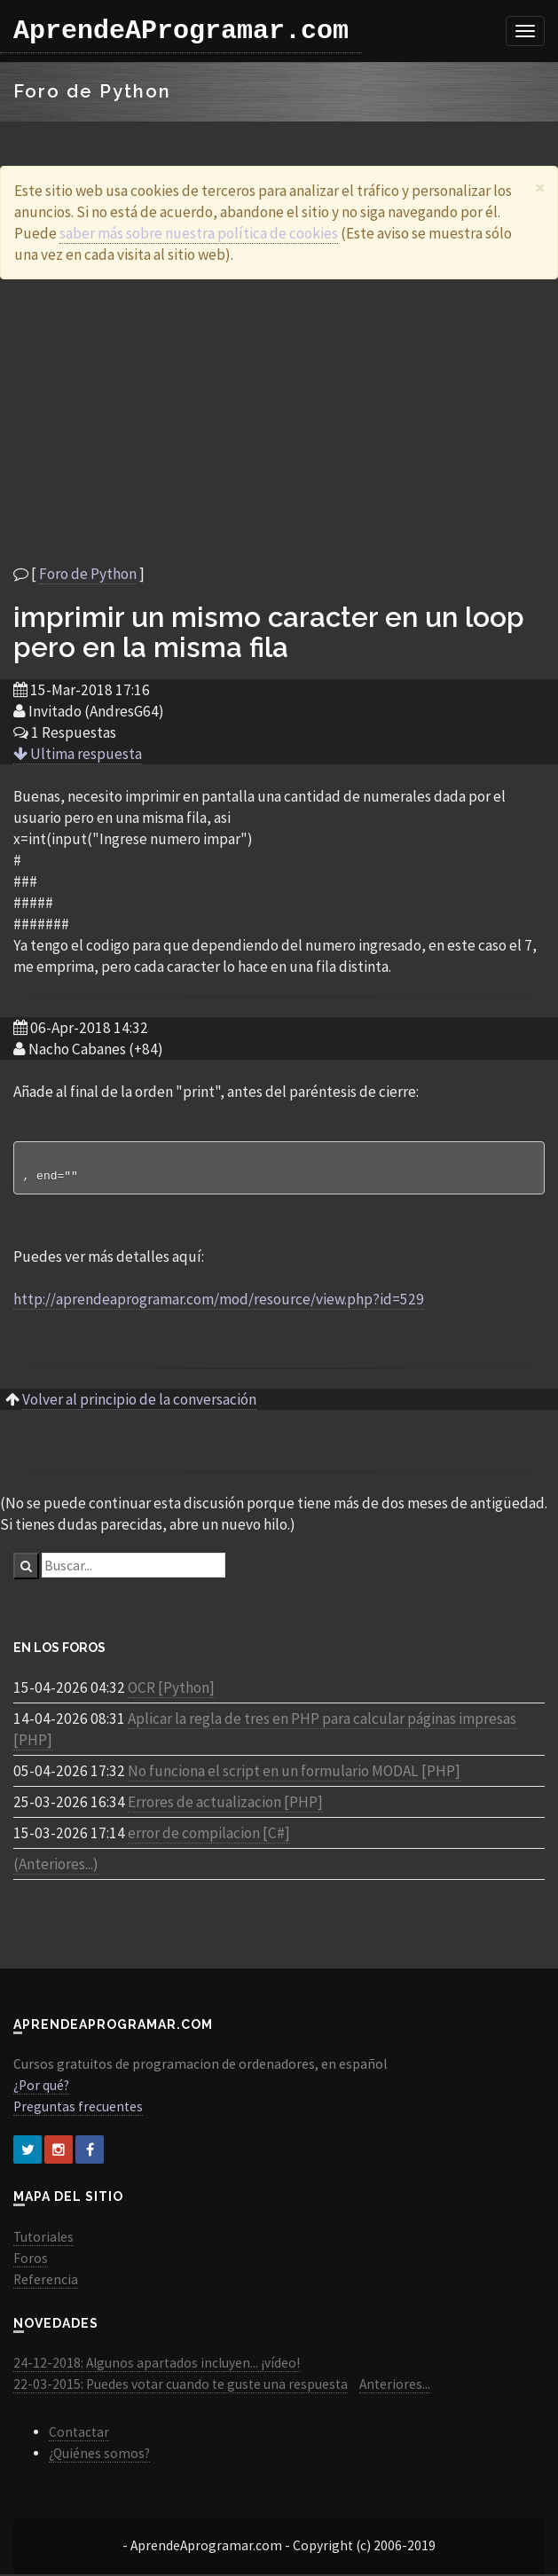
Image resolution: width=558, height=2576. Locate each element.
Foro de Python (88, 573)
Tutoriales (43, 2238)
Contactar (79, 2433)
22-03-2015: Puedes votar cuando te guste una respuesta (180, 2385)
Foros (30, 2259)
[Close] (540, 187)
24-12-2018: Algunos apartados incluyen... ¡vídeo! (156, 2364)
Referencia (45, 2281)
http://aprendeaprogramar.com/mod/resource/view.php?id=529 (218, 1301)
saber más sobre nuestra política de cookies (198, 233)
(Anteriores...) (55, 1865)
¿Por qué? (41, 2087)
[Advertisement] (279, 421)
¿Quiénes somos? (99, 2455)
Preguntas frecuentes (78, 2108)
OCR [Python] (171, 1689)
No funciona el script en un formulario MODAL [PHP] (294, 1772)
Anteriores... (394, 2385)
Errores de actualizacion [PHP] (225, 1803)
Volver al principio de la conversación (139, 1401)
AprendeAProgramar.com (181, 31)
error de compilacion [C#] (209, 1834)
